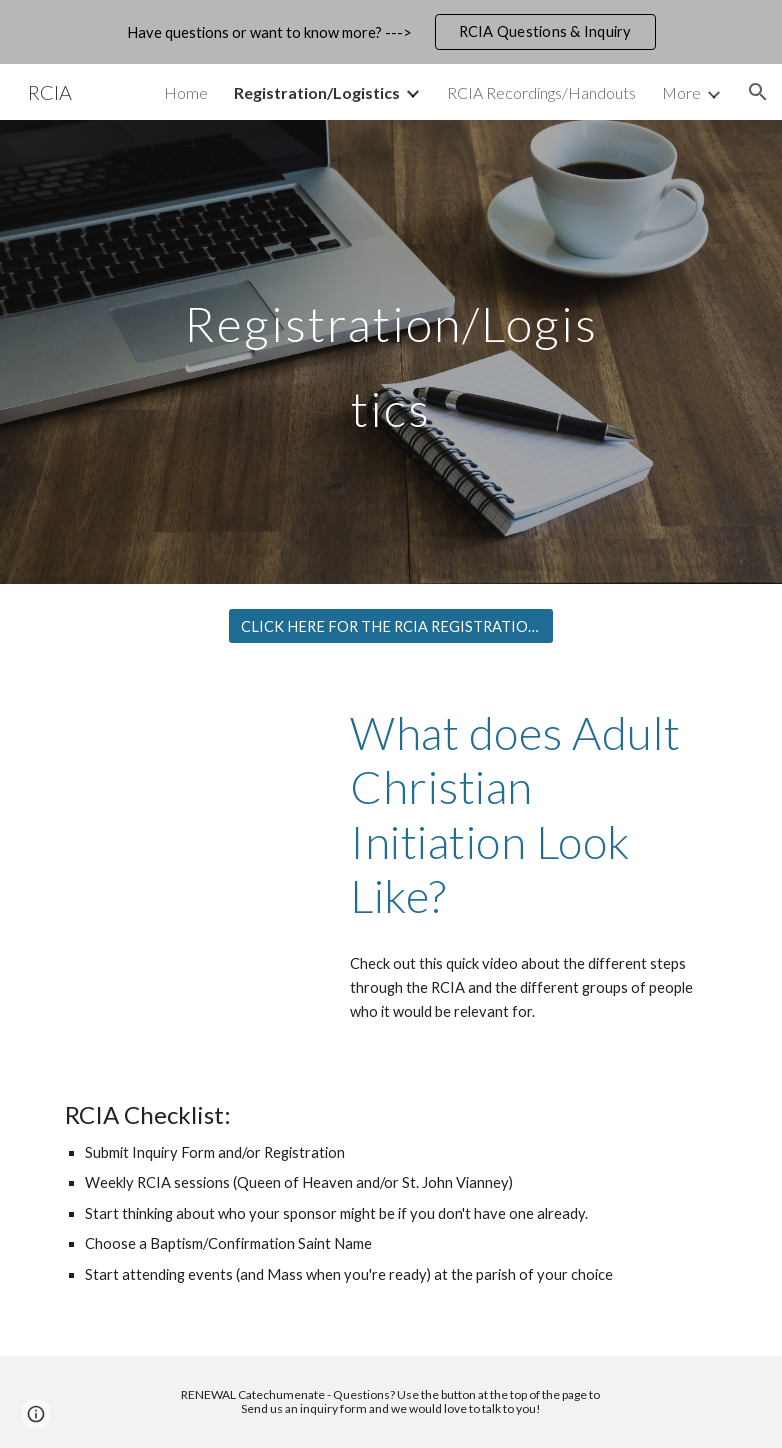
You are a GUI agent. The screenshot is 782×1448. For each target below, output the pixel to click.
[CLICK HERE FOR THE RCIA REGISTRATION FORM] (391, 626)
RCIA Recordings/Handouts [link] (541, 92)
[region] (391, 32)
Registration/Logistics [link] (317, 92)
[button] (758, 92)
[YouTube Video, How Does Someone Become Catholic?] (191, 767)
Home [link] (186, 92)
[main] (391, 352)
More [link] (681, 92)
